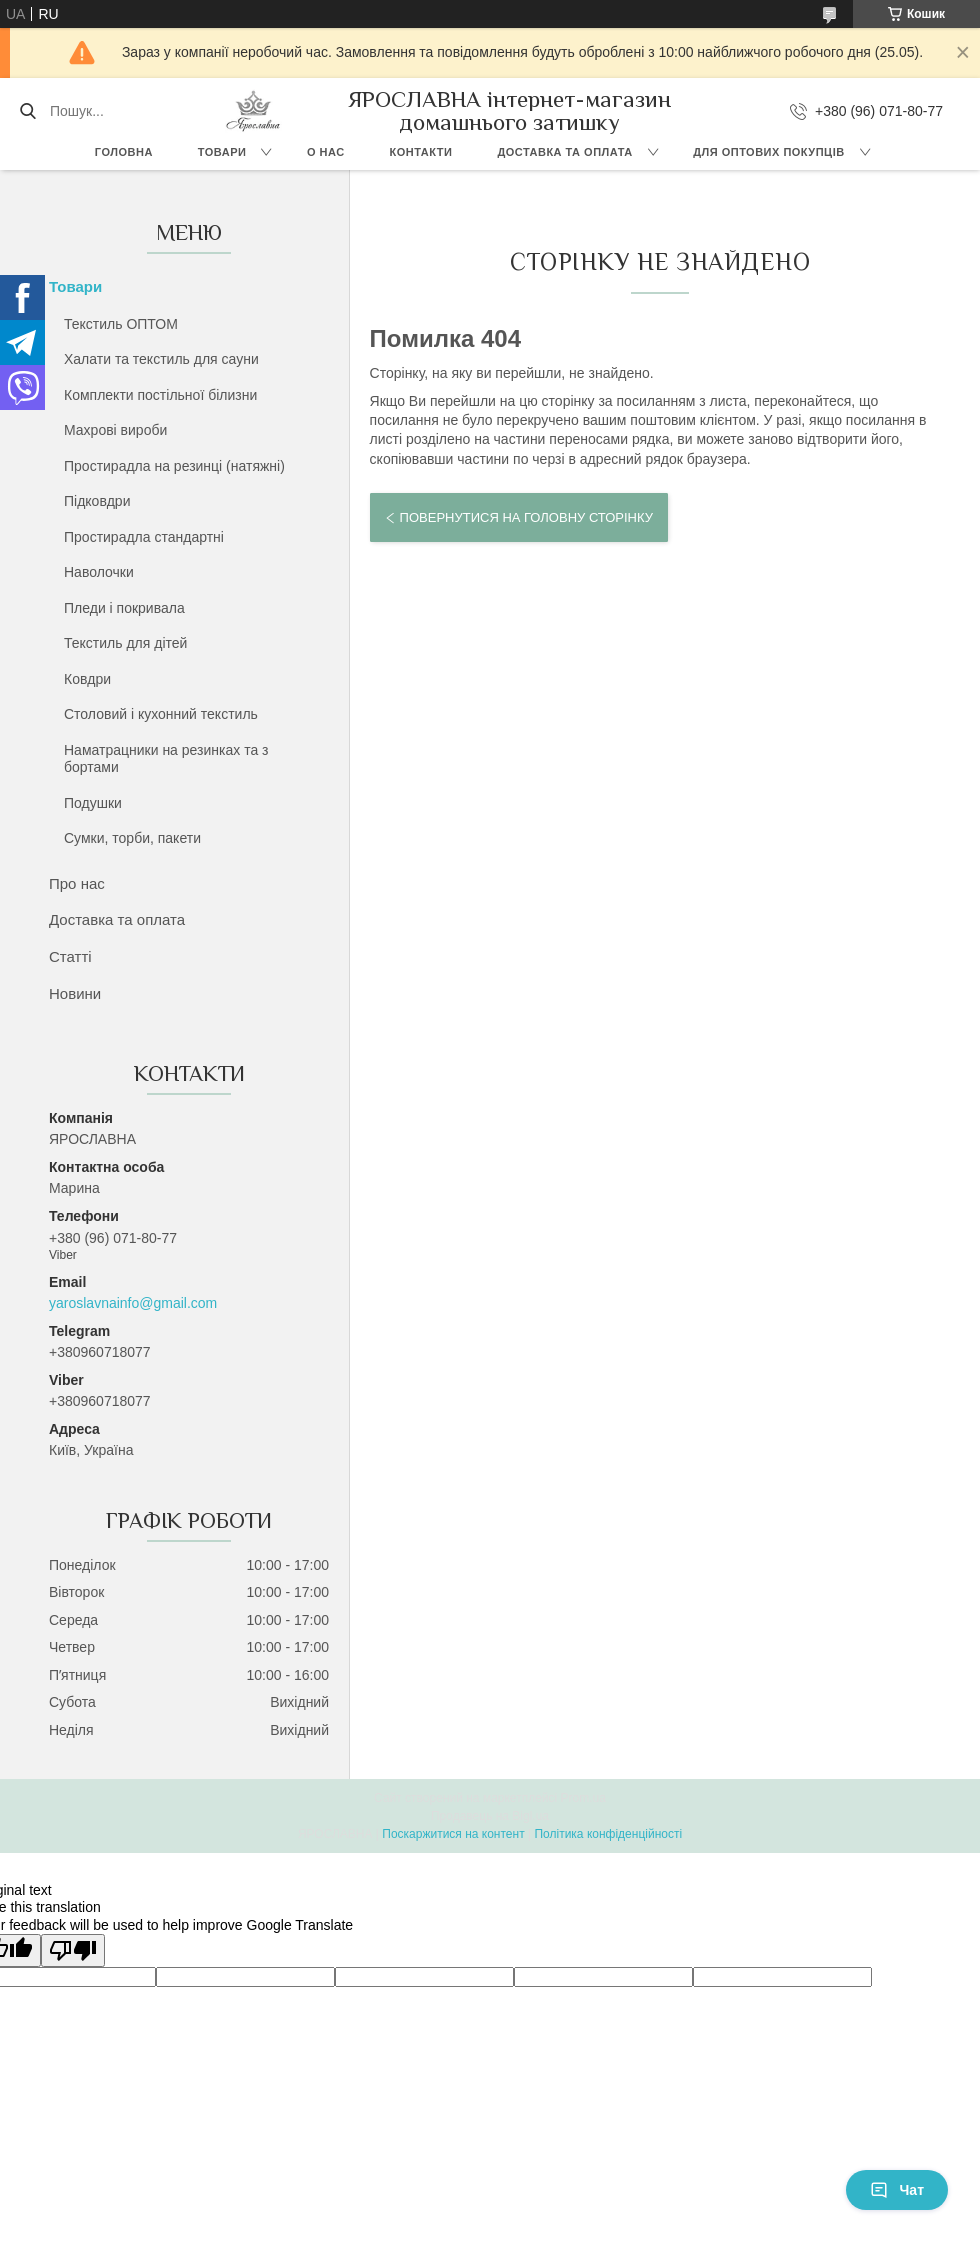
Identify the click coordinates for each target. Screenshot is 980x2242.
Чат (897, 2190)
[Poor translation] (73, 1950)
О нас (326, 152)
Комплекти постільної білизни (160, 395)
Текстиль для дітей (125, 643)
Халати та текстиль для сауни (161, 359)
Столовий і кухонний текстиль (161, 714)
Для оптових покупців (768, 152)
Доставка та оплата (564, 152)
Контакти (421, 152)
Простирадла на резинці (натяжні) (174, 466)
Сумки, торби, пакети (132, 838)
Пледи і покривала (124, 608)
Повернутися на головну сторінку (526, 517)
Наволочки (99, 572)
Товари (222, 152)
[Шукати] (27, 111)
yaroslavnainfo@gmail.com (133, 1303)
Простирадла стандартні (144, 537)
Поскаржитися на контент (453, 1834)
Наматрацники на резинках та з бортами (166, 759)
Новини (75, 993)
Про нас (77, 883)
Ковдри (87, 679)
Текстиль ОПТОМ (121, 324)
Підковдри (97, 501)
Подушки (93, 803)
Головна (124, 152)
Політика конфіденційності (608, 1834)
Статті (70, 956)
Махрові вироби (115, 430)
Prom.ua (583, 1798)
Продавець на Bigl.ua (490, 1816)
